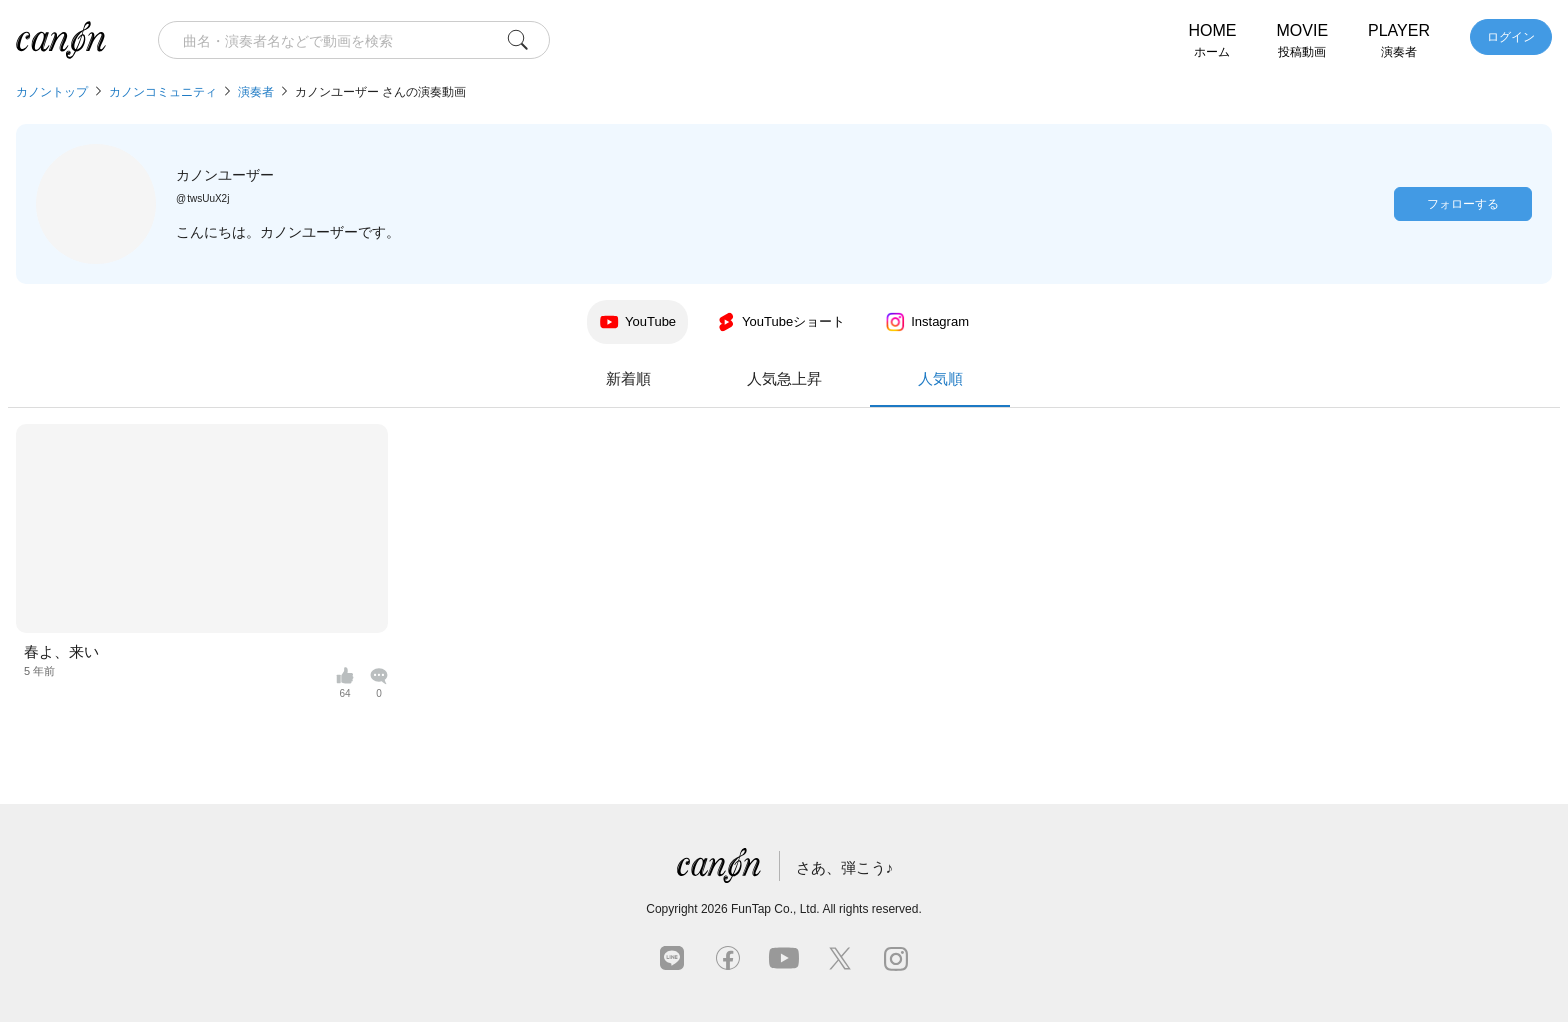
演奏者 (256, 92)
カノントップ (52, 92)
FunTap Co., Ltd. (775, 909)
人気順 (940, 388)
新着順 (628, 378)
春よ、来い (61, 651)
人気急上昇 (784, 378)
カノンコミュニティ (163, 92)
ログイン (1511, 37)
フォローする (1463, 204)
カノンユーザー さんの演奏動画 (380, 92)
